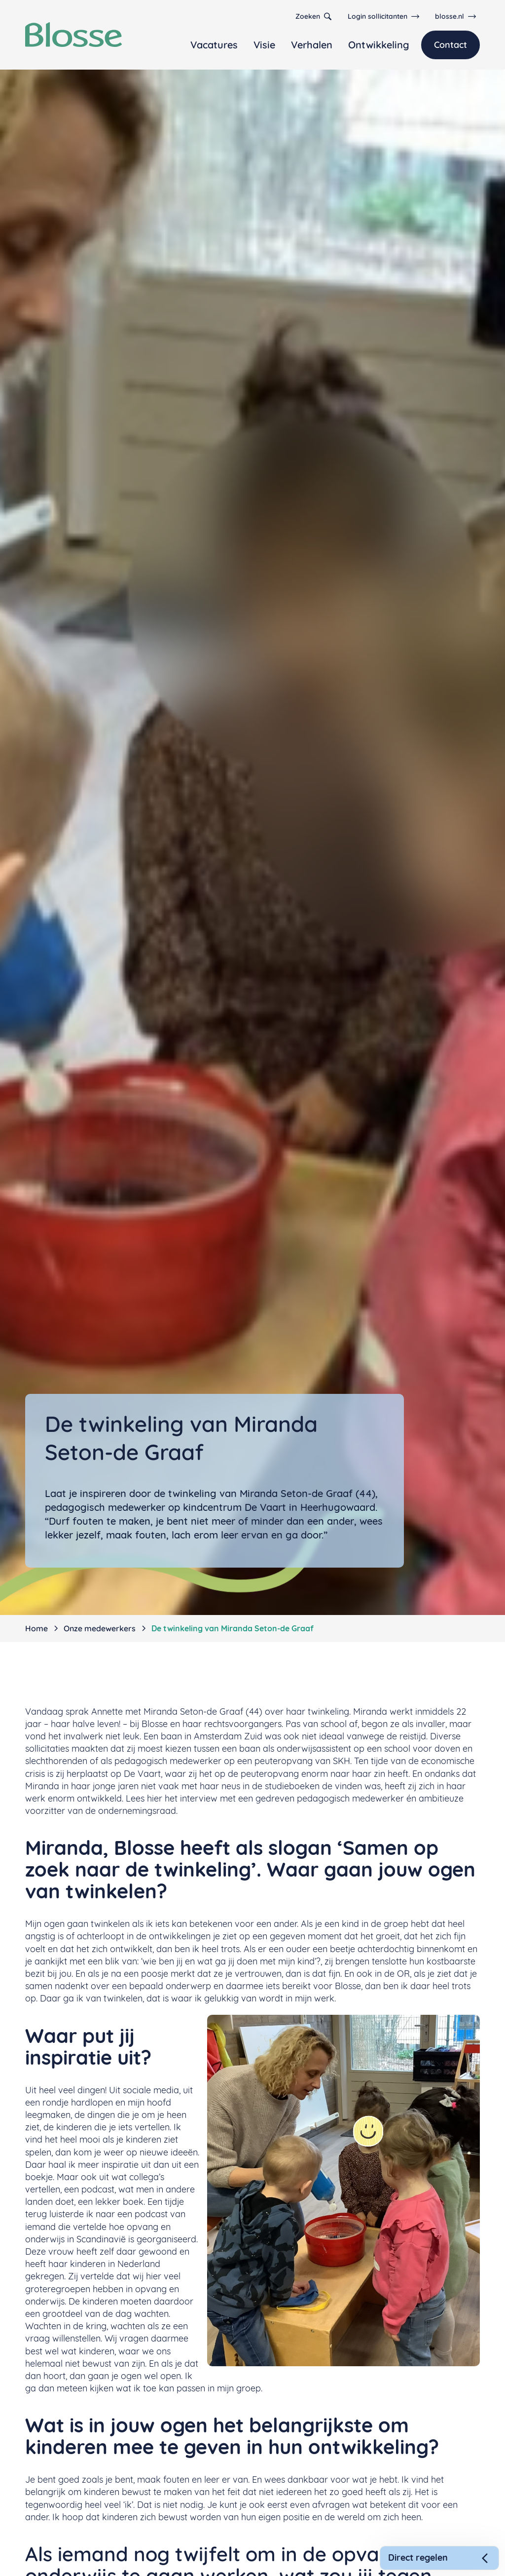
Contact (450, 44)
